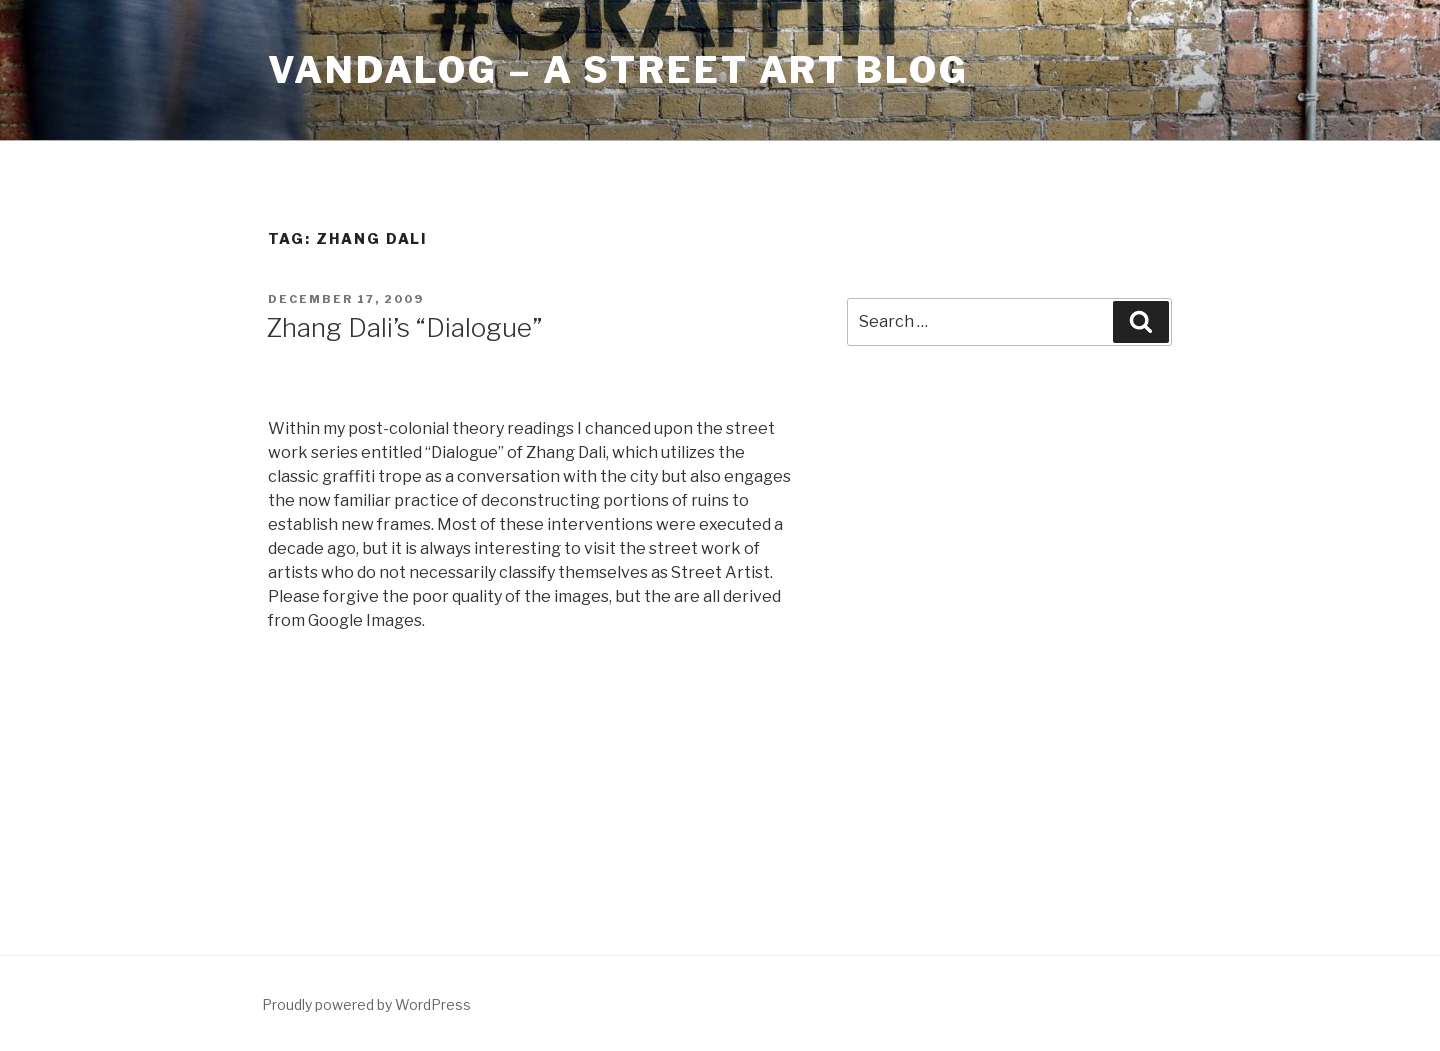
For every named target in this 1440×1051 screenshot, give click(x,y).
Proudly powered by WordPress (366, 1004)
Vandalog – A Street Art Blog (618, 70)
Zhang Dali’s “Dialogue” (404, 327)
